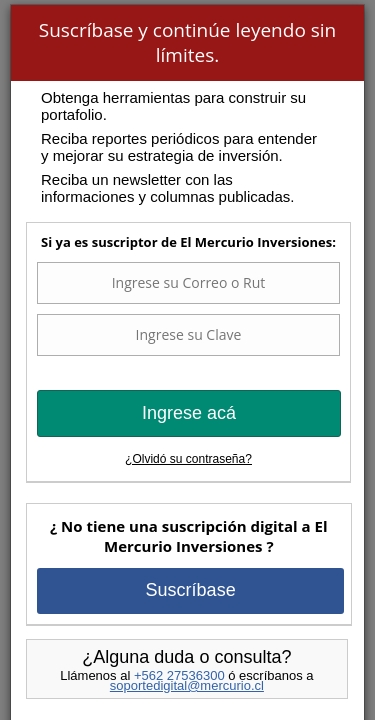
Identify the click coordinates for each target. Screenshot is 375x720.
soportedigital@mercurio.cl (187, 685)
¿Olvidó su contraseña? (188, 459)
